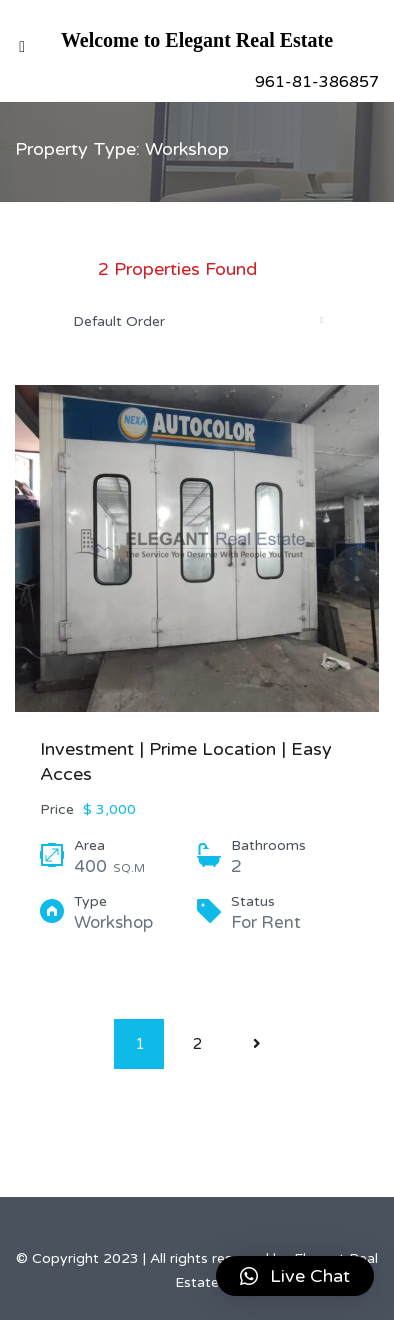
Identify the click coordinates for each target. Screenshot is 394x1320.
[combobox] (197, 321)
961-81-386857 (317, 82)
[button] (295, 1276)
